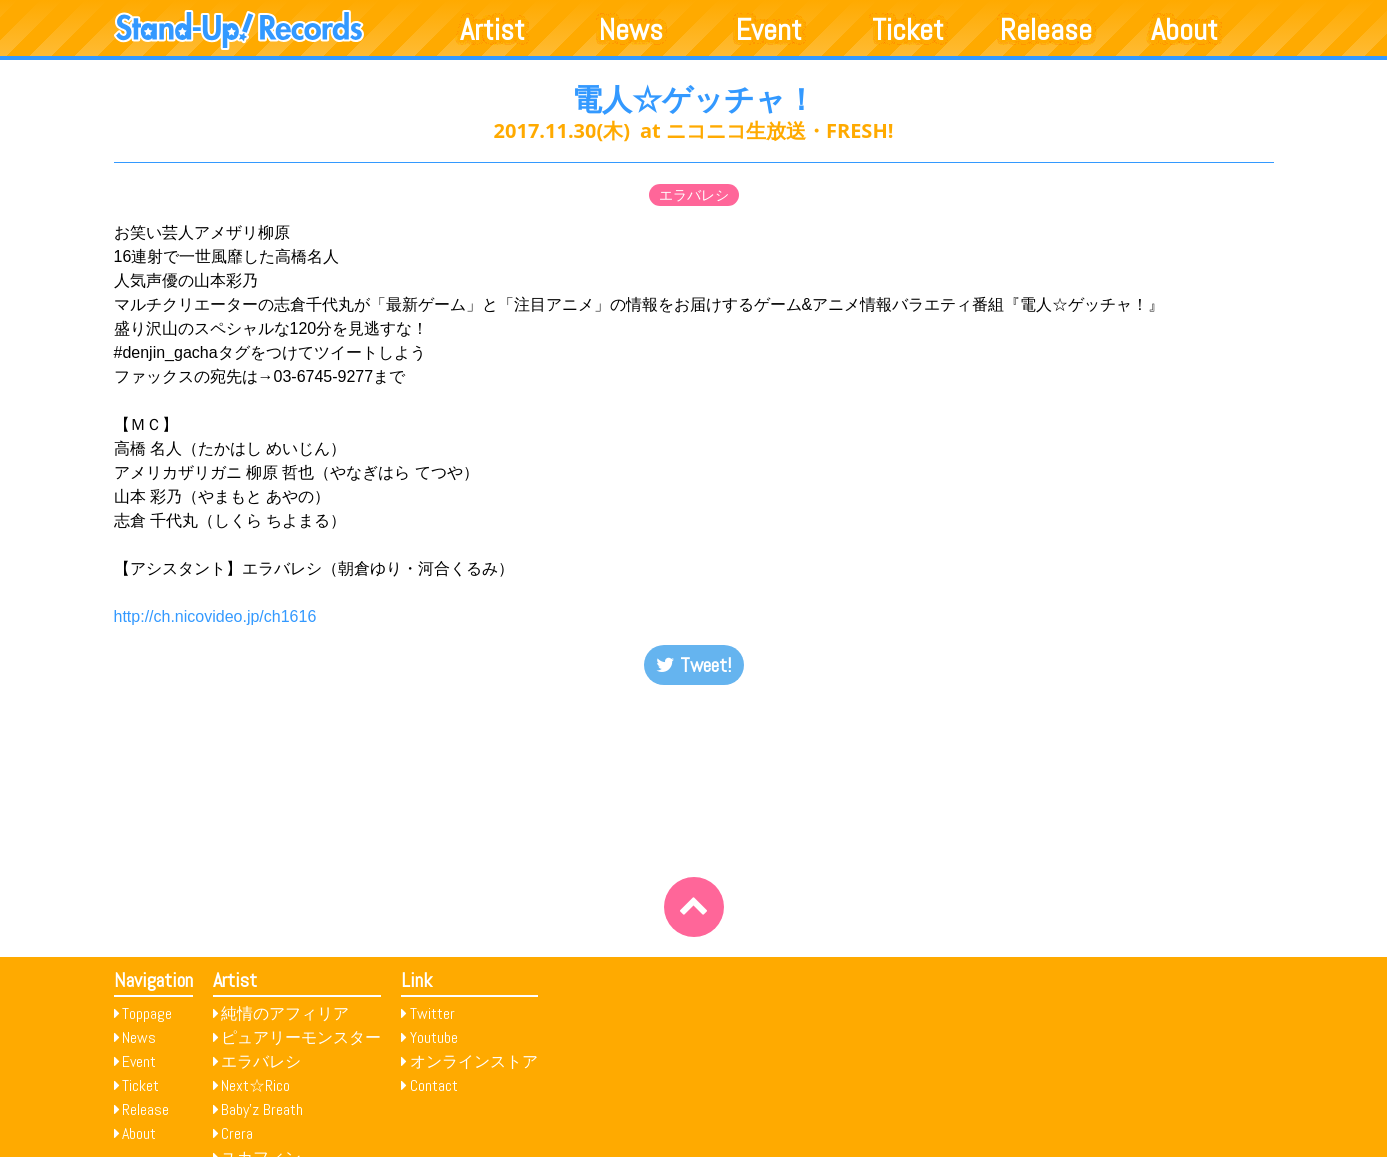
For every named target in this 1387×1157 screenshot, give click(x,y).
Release (1046, 30)
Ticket (908, 30)
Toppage (147, 1013)
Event (769, 30)
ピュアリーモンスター (301, 1037)
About (1184, 30)
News (631, 30)
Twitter (432, 1013)
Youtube (434, 1037)
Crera (237, 1133)
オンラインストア (474, 1061)
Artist (492, 30)
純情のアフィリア (285, 1013)
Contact (434, 1085)
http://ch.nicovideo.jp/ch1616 (215, 616)
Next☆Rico (255, 1085)
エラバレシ (694, 195)
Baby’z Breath (262, 1109)
